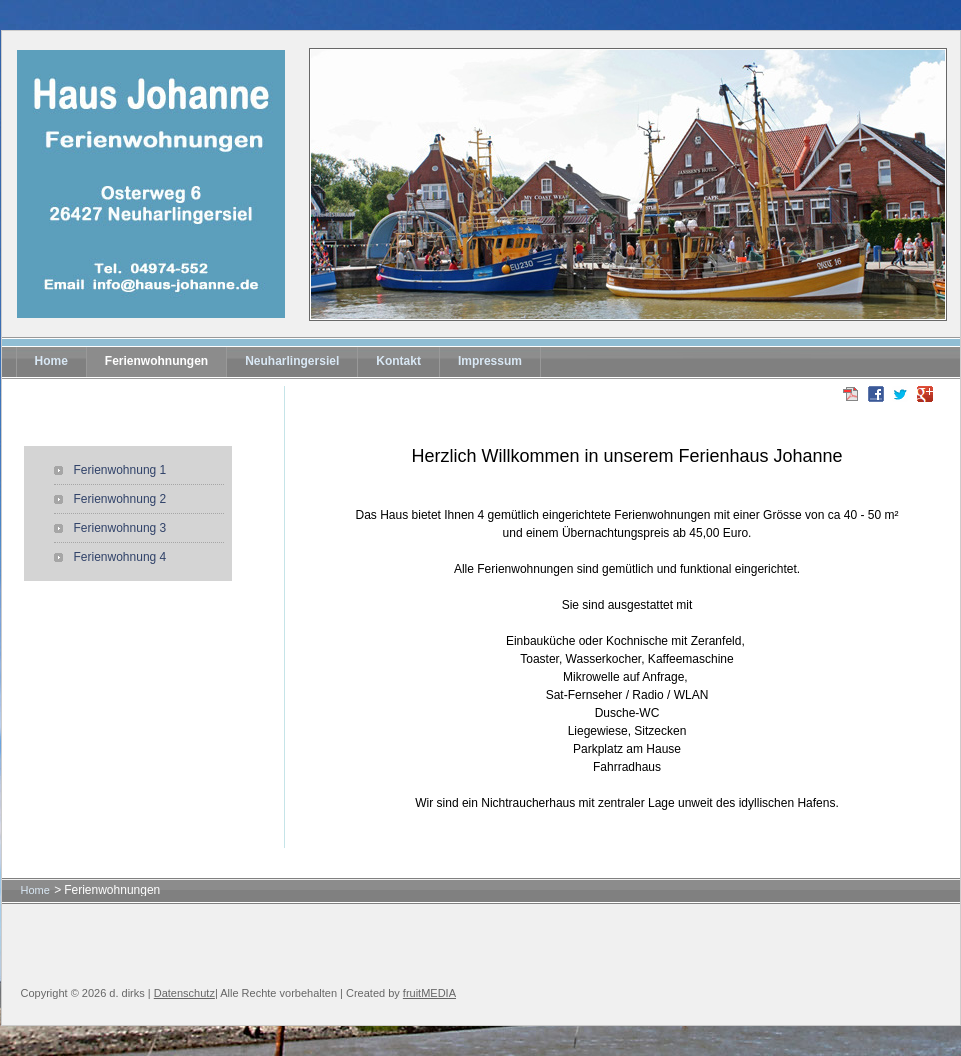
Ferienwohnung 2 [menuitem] (120, 499)
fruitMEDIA (429, 993)
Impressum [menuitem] (490, 361)
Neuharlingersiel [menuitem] (292, 361)
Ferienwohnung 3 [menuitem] (120, 528)
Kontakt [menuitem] (398, 361)
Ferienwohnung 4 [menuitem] (120, 557)
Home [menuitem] (51, 361)
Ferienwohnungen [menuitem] (156, 361)
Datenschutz (184, 993)
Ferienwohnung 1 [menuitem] (120, 470)
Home (35, 890)
